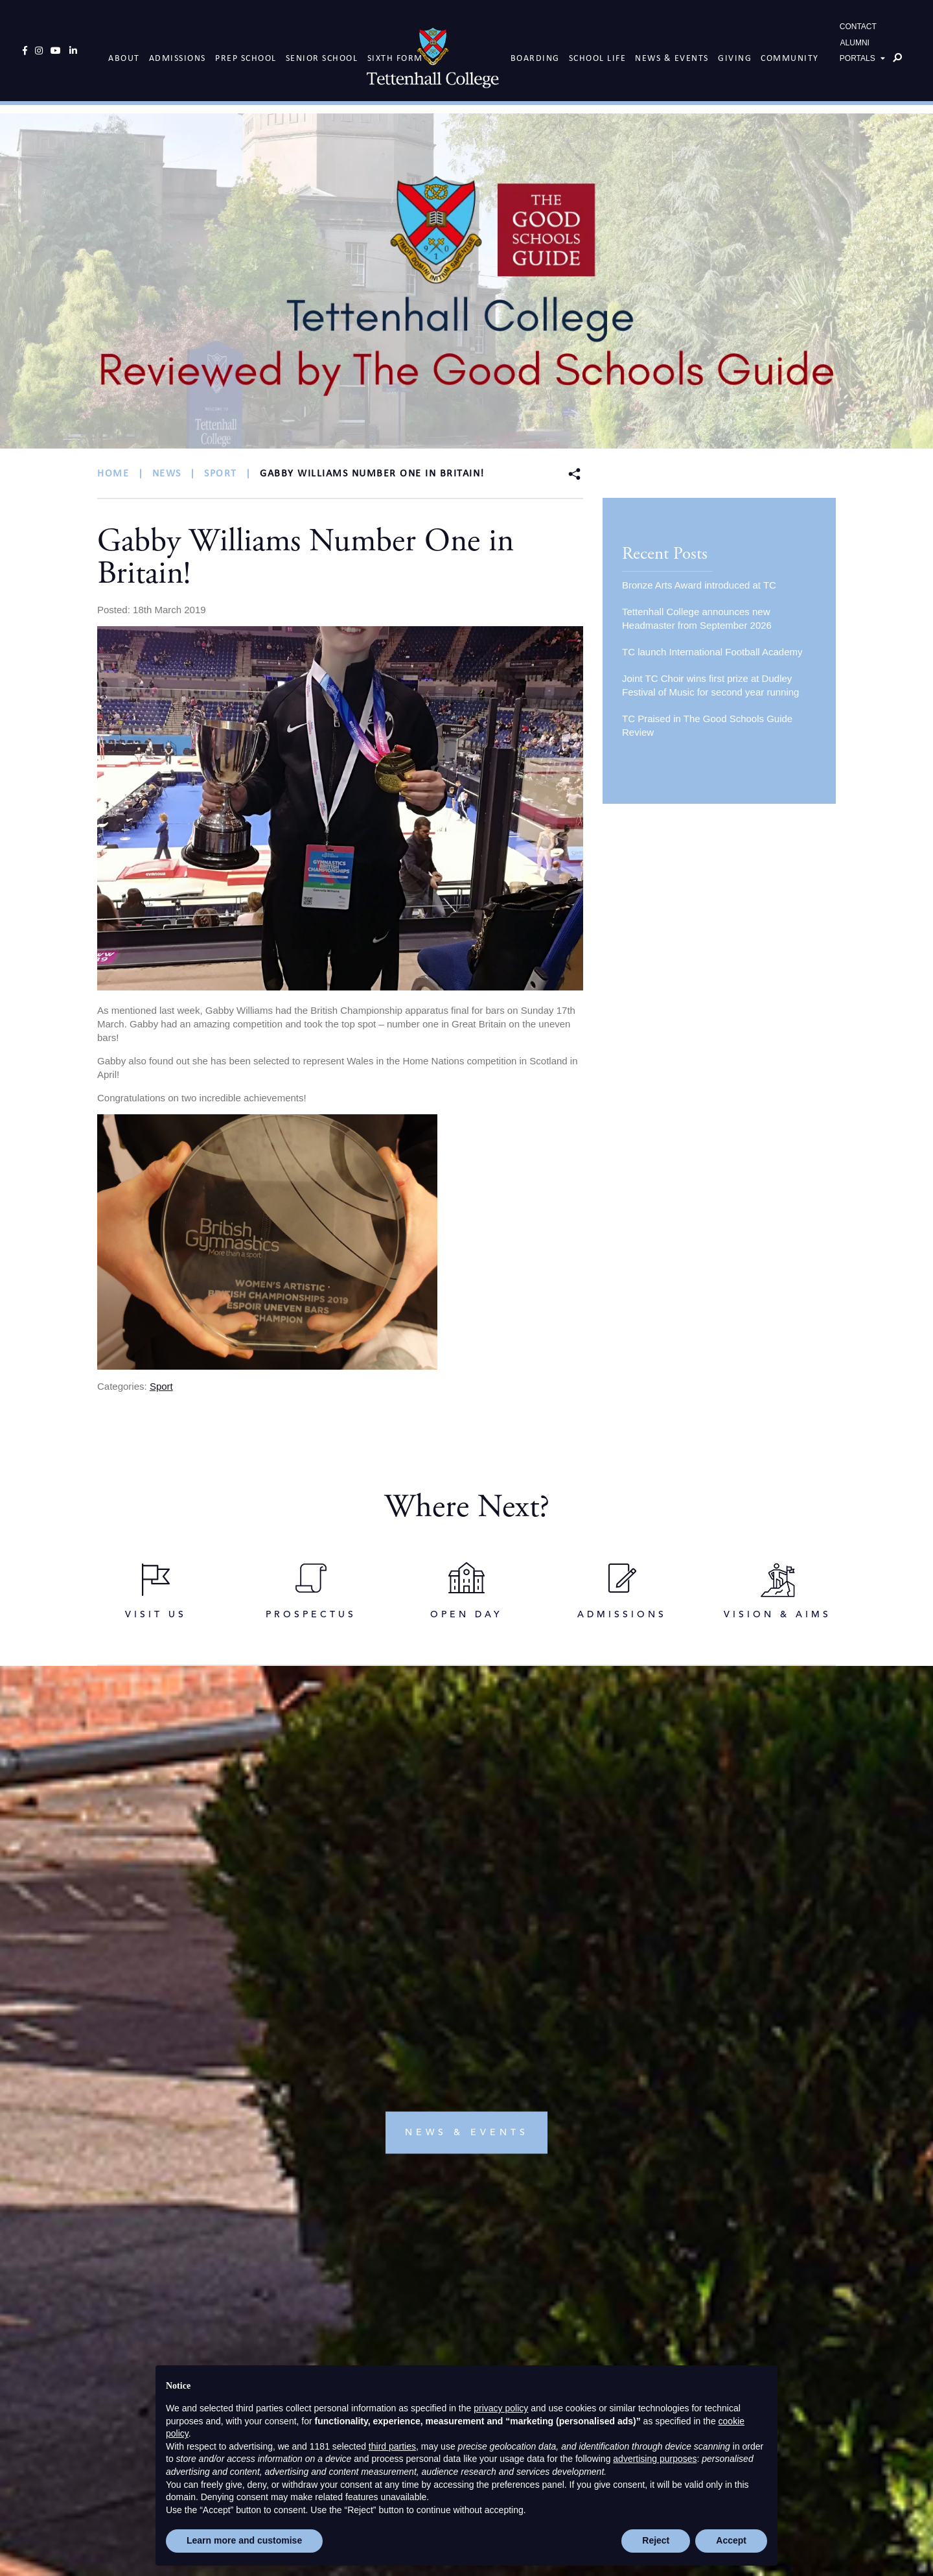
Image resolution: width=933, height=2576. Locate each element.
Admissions (177, 55)
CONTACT (858, 30)
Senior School (322, 55)
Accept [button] (731, 2540)
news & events (467, 1848)
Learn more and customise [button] (244, 2540)
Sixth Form (395, 55)
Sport (161, 1386)
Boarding (535, 55)
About (124, 55)
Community (790, 55)
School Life (598, 55)
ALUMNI (855, 46)
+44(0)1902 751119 (471, 2333)
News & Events (672, 55)
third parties (392, 2446)
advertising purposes (655, 2458)
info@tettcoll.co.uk (473, 2348)
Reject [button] (655, 2540)
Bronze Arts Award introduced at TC (699, 585)
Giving (735, 55)
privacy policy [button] (501, 2408)
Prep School (246, 55)
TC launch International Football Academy (712, 651)
